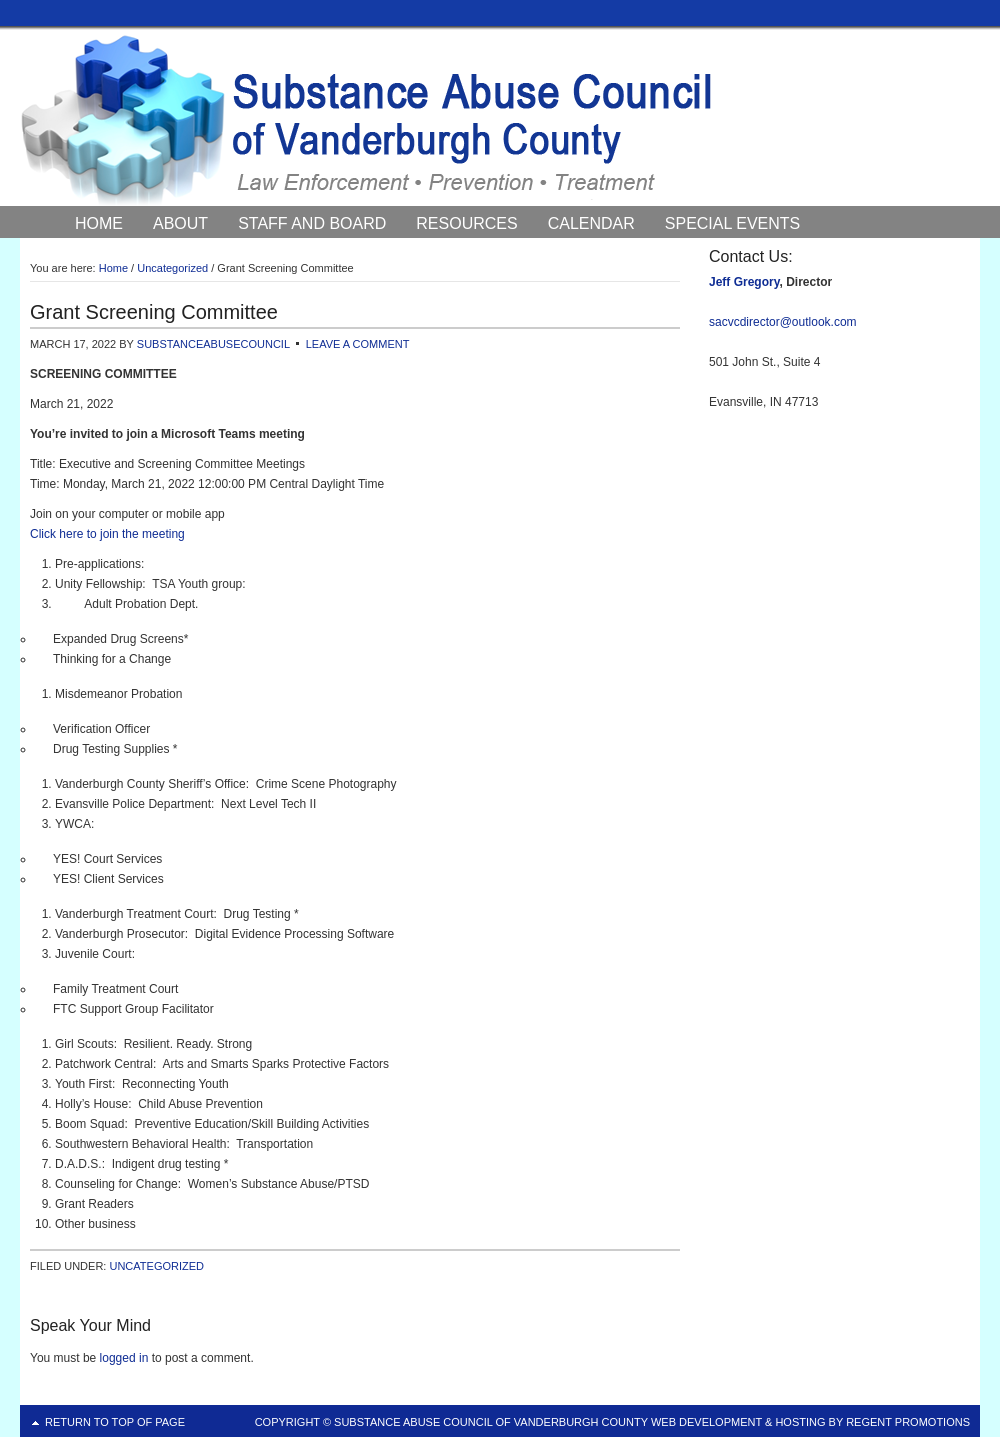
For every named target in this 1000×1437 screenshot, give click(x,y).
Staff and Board (312, 223)
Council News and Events (190, 249)
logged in (124, 1358)
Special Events (732, 223)
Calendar (591, 223)
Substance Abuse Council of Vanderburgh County (500, 119)
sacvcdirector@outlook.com (783, 322)
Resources (466, 223)
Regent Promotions (908, 1422)
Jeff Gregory (744, 282)
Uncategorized (156, 1266)
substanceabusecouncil (213, 344)
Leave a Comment (358, 344)
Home (99, 223)
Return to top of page (115, 1422)
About (180, 223)
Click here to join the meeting (107, 534)
